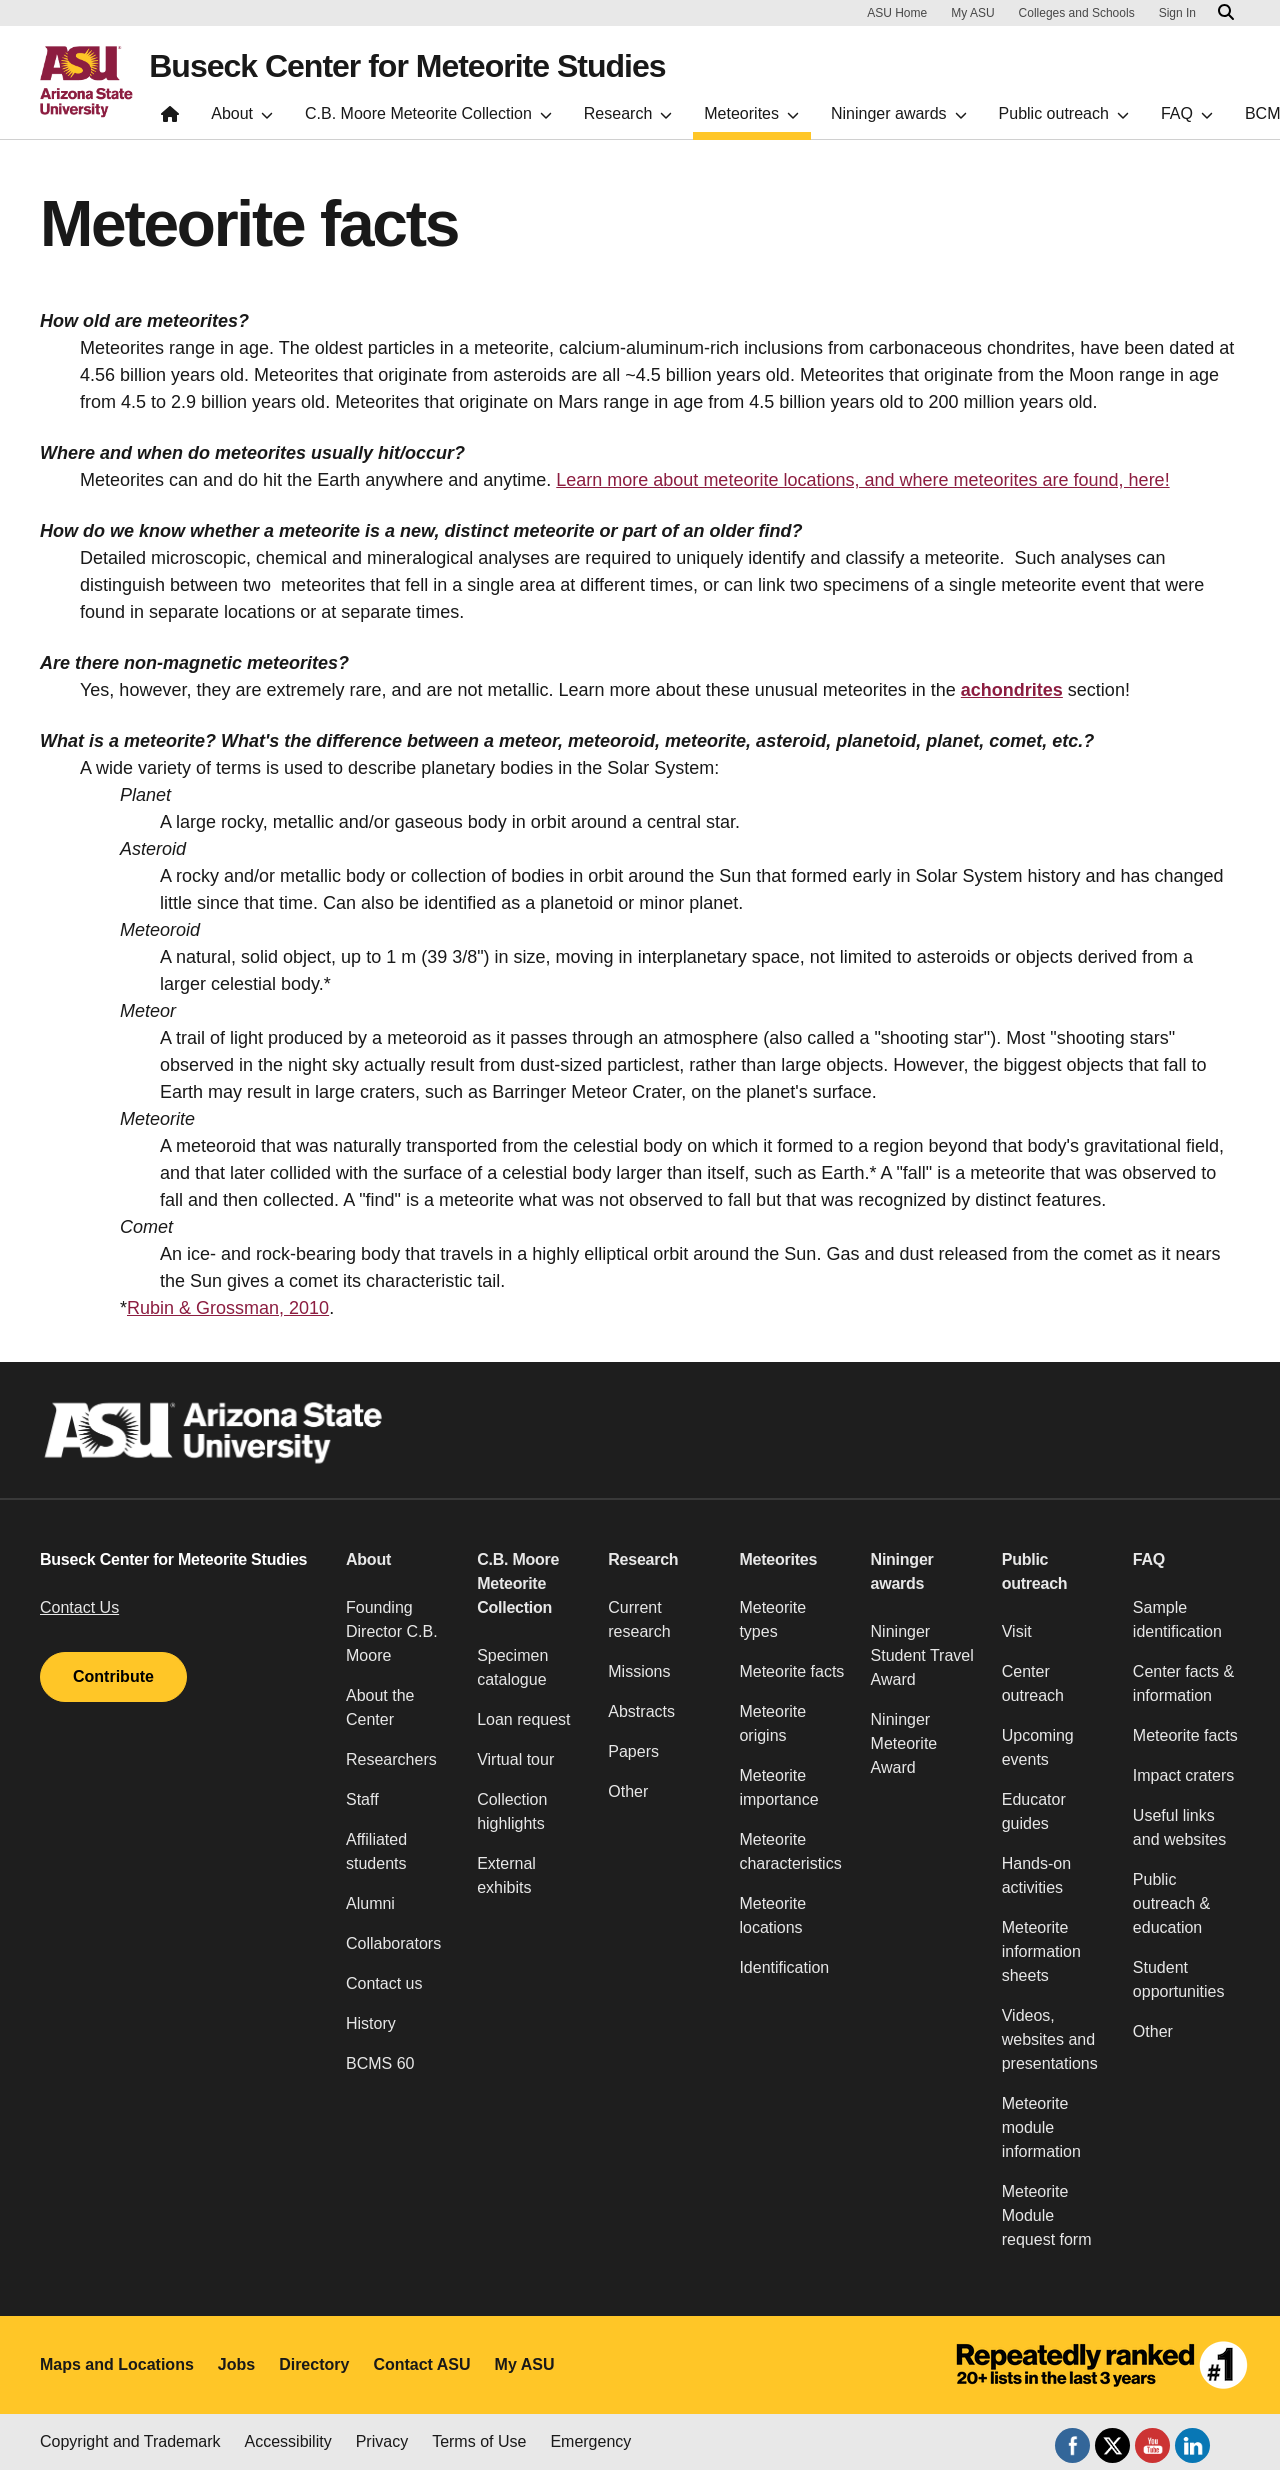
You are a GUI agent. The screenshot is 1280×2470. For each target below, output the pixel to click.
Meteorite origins (772, 1723)
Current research (639, 1619)
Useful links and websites (1179, 1827)
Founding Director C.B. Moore (392, 1631)
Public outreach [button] (1035, 1571)
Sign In (1177, 13)
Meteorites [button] (778, 1559)
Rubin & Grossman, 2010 (228, 1308)
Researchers (391, 1759)
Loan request (523, 1719)
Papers (633, 1751)
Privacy (382, 2441)
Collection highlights (512, 1811)
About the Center (380, 1707)
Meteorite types (772, 1619)
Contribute (113, 1676)
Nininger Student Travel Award (922, 1655)
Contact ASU (421, 2364)
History (371, 2023)
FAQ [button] (1149, 1559)
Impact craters (1183, 1775)
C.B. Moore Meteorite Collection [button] (518, 1583)
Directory (314, 2364)
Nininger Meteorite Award (904, 1743)
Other (628, 1791)
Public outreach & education (1171, 1903)
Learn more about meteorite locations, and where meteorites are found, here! (862, 480)
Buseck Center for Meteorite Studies (407, 66)
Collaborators (393, 1943)
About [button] (368, 1559)
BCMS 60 (380, 2063)
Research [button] (643, 1559)
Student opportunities (1179, 1979)
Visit (1017, 1631)
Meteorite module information (1041, 2127)
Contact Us (79, 1607)
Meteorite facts (791, 1671)
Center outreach (1033, 1683)
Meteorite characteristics (790, 1851)
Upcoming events (1038, 1747)
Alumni (370, 1903)
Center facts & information (1183, 1683)
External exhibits (506, 1875)
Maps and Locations (117, 2364)
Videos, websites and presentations (1050, 2039)
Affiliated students (376, 1851)
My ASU (972, 13)
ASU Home (897, 13)
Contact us (384, 1983)
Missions (639, 1671)
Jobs (236, 2364)
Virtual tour (515, 1759)
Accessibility (288, 2441)
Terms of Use (479, 2441)
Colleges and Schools (1077, 13)
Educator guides (1034, 1811)
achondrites (1012, 690)
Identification (784, 1967)
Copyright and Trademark (130, 2441)
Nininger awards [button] (902, 1571)
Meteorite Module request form (1047, 2215)
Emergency (590, 2441)
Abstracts (641, 1711)
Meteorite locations (772, 1915)
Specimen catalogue (512, 1667)
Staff (362, 1799)
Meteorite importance (778, 1787)
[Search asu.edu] (1226, 13)
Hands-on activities (1036, 1875)
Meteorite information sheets (1041, 1951)
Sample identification (1177, 1619)
